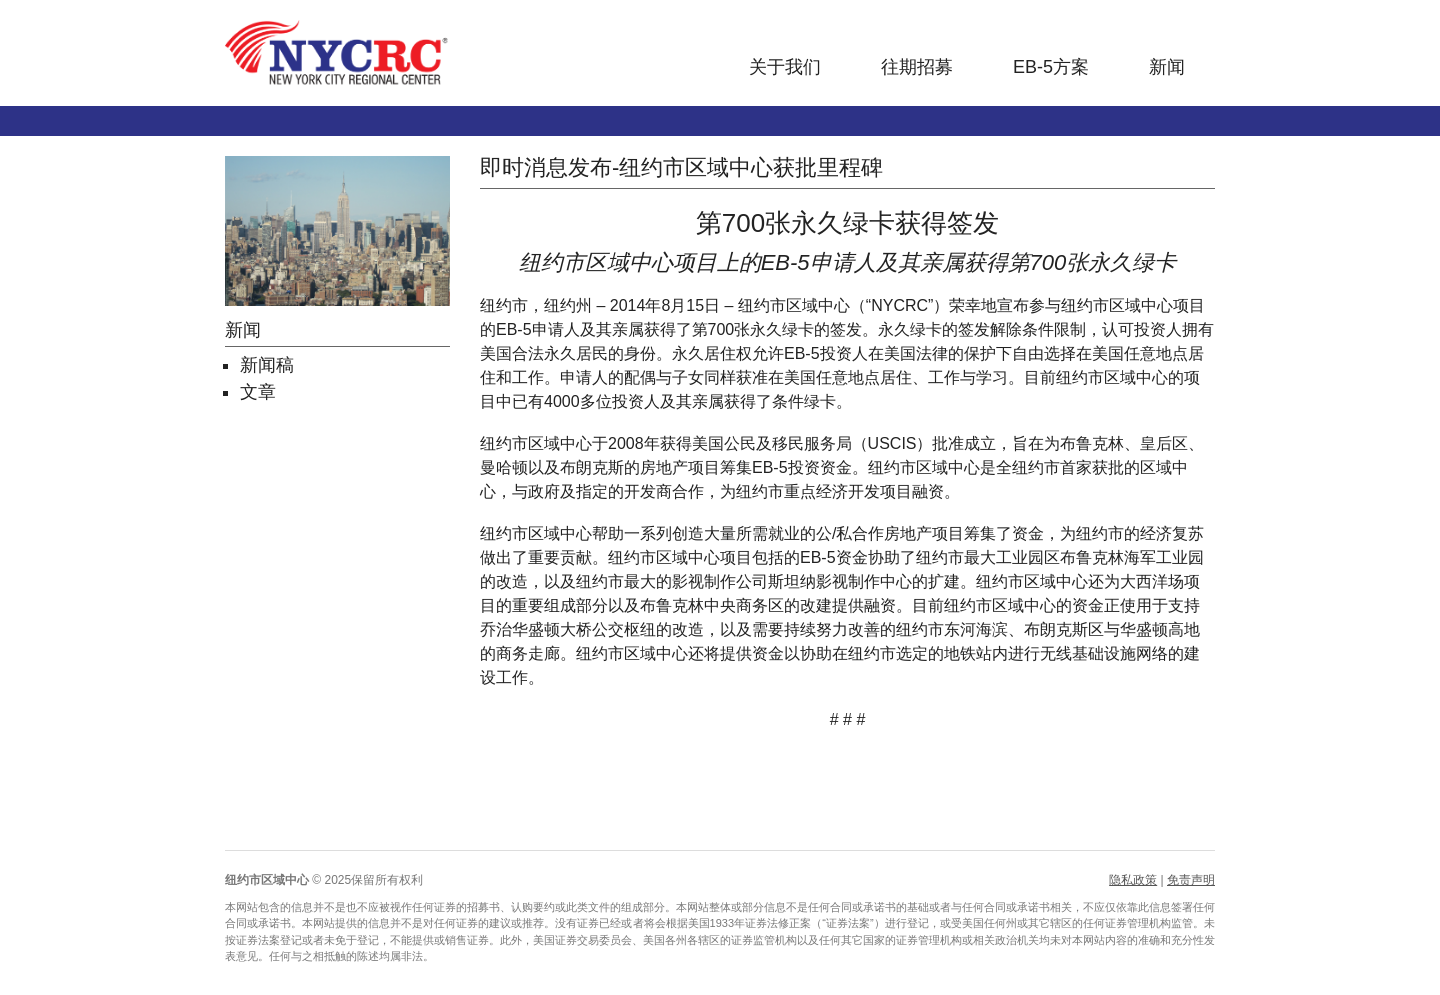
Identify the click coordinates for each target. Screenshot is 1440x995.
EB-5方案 (1051, 67)
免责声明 (1191, 880)
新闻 (1167, 67)
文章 (258, 392)
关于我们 (785, 67)
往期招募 (917, 67)
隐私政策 (1133, 880)
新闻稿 (267, 365)
